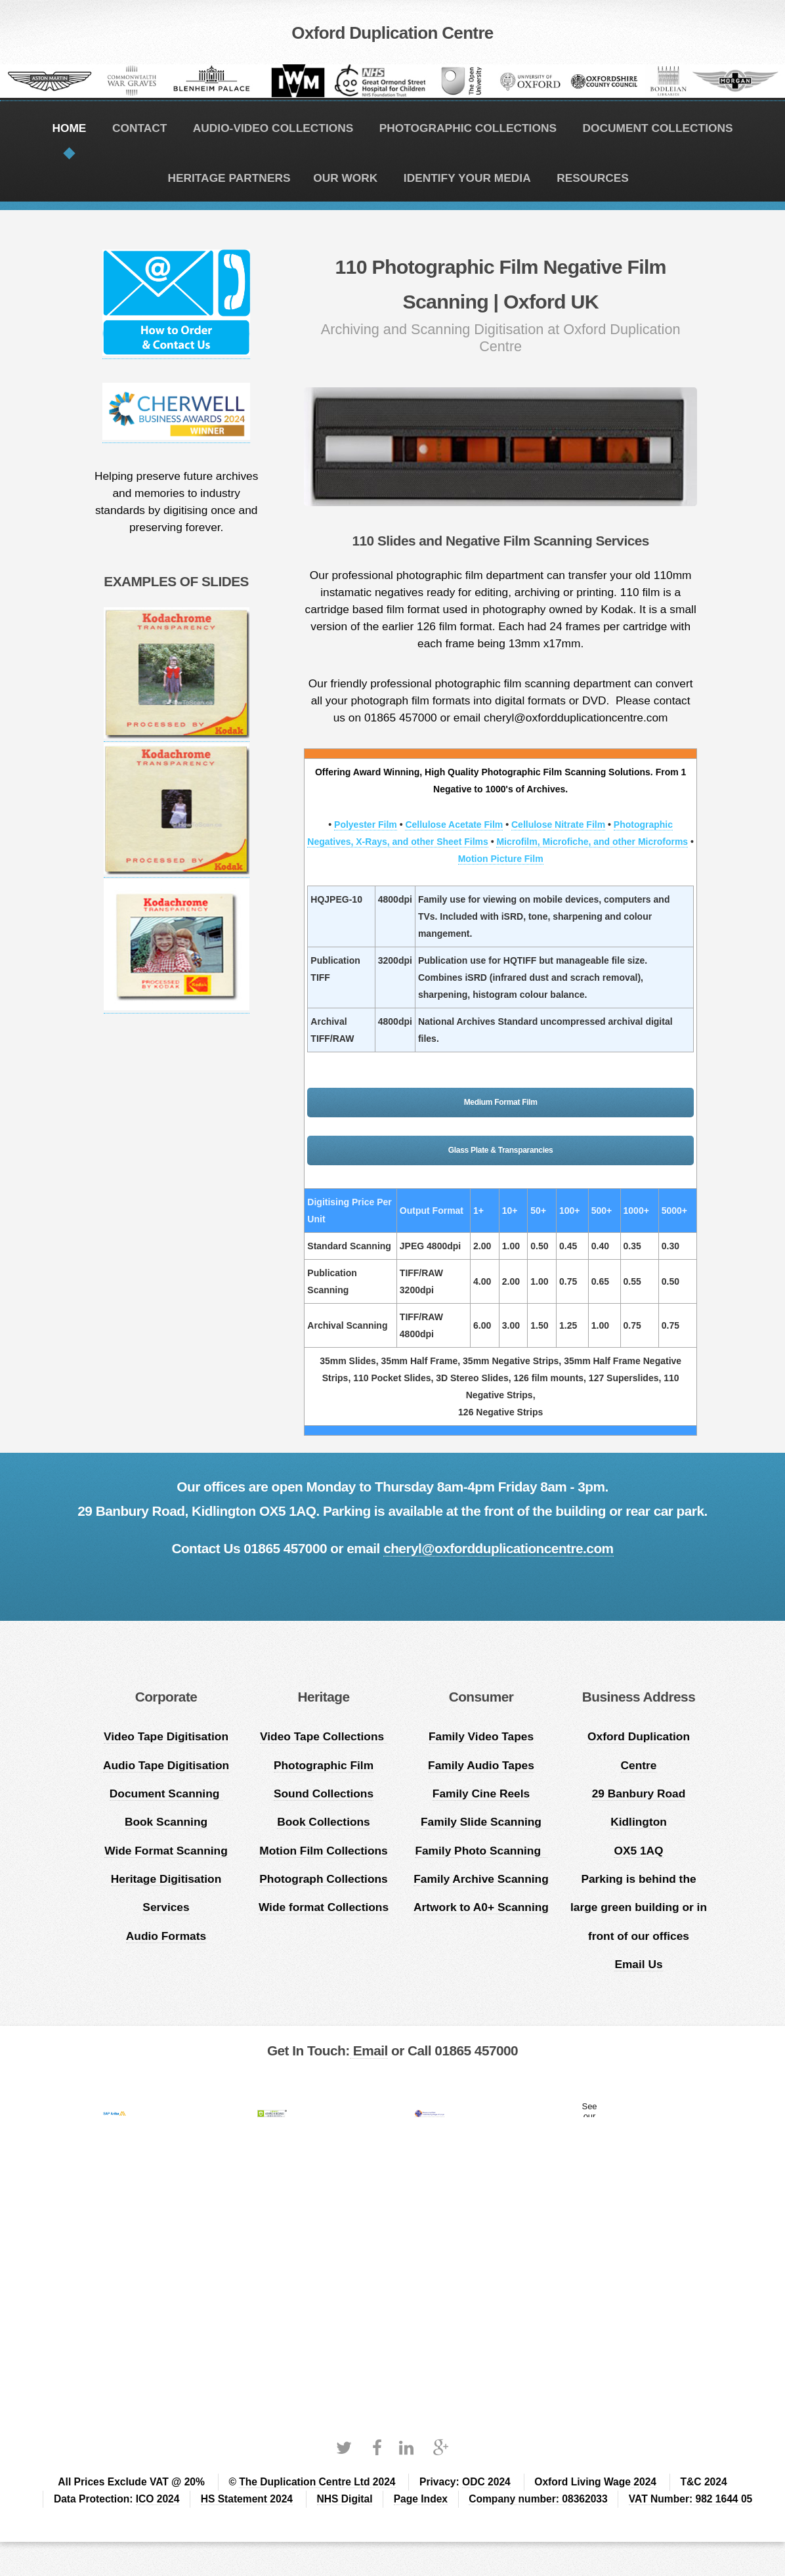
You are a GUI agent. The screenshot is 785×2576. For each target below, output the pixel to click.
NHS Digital (345, 2498)
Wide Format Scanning (166, 1850)
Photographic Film (323, 1765)
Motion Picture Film (500, 858)
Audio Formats (166, 1936)
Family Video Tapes (481, 1736)
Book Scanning (166, 1821)
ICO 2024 (158, 2498)
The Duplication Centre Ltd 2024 (317, 2481)
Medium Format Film (501, 1102)
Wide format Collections (324, 1907)
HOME (69, 128)
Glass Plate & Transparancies (500, 1150)
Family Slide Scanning (481, 1821)
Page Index (421, 2498)
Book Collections (323, 1821)
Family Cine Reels (481, 1793)
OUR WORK (345, 177)
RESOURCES (593, 177)
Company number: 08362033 (538, 2498)
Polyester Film (365, 824)
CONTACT (139, 128)
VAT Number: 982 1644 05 (690, 2498)
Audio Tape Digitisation (166, 1765)
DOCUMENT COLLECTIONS (657, 128)
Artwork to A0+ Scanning (481, 1907)
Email (369, 2050)
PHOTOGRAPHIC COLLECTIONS (468, 128)
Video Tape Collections (323, 1736)
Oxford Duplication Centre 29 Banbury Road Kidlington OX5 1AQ (638, 1793)
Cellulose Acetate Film (454, 824)
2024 (643, 2481)
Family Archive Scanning (481, 1878)
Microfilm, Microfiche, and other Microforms (592, 841)
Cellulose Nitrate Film (558, 824)
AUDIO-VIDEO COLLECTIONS (273, 128)
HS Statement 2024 (247, 2498)
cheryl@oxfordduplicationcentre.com (498, 1548)
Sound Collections (323, 1793)
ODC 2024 (486, 2481)
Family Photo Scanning (481, 1850)
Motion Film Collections (323, 1850)
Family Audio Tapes (481, 1765)
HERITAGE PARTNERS (228, 177)
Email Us (638, 1964)
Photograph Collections (323, 1878)
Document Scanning (166, 1793)
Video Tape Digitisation (166, 1736)
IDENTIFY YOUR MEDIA (467, 177)
